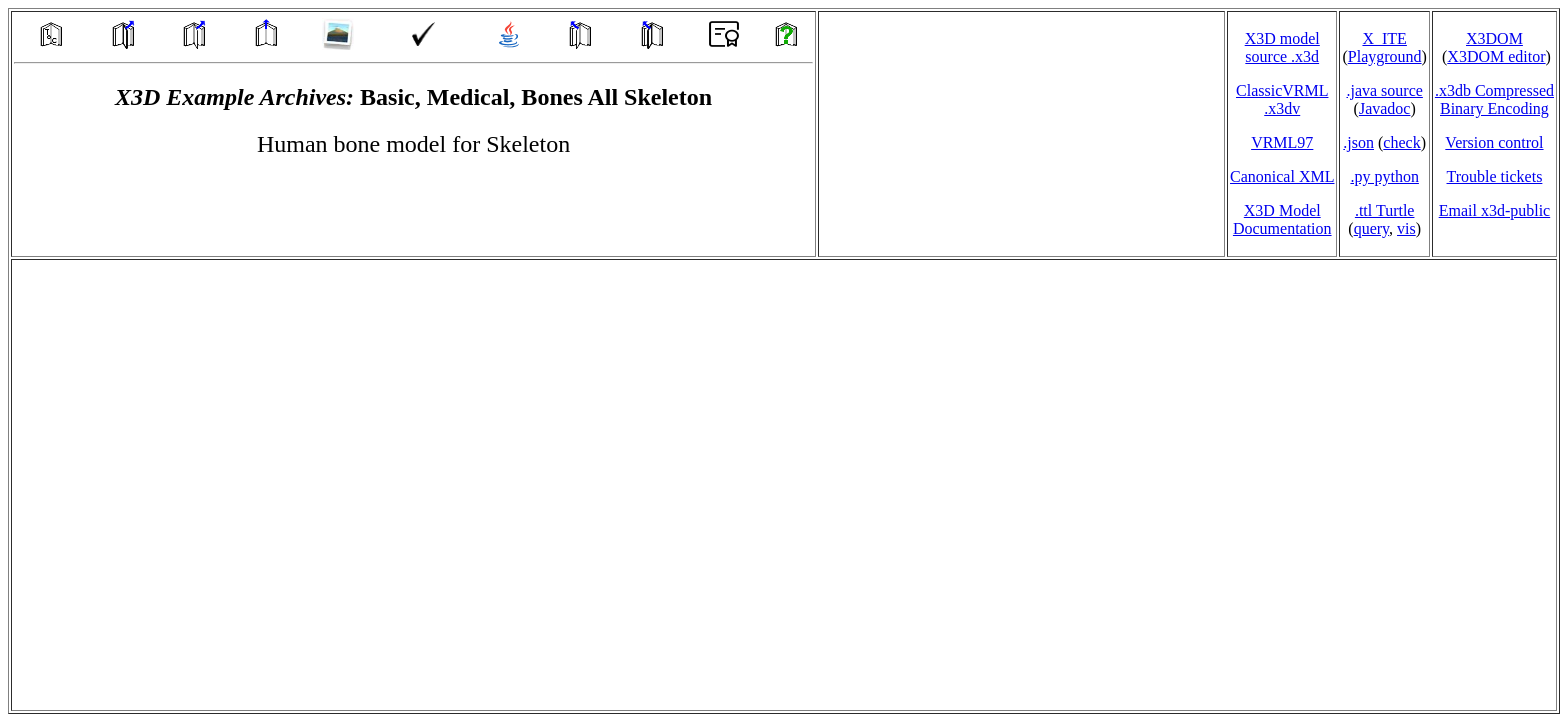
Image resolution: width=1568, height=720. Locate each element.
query (1371, 228)
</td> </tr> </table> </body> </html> (784, 485)
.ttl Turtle (1385, 210)
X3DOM (1494, 38)
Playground (1385, 56)
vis (1406, 228)
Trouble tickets (1495, 176)
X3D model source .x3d (1282, 47)
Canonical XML (1282, 176)
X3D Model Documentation (1282, 219)
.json (1358, 142)
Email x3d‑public (1495, 210)
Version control (1494, 142)
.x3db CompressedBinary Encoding (1494, 99)
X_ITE (1384, 38)
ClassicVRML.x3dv (1282, 99)
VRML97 (1282, 142)
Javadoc (1385, 108)
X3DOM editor (1496, 56)
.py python (1384, 176)
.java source (1384, 90)
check (1401, 142)
